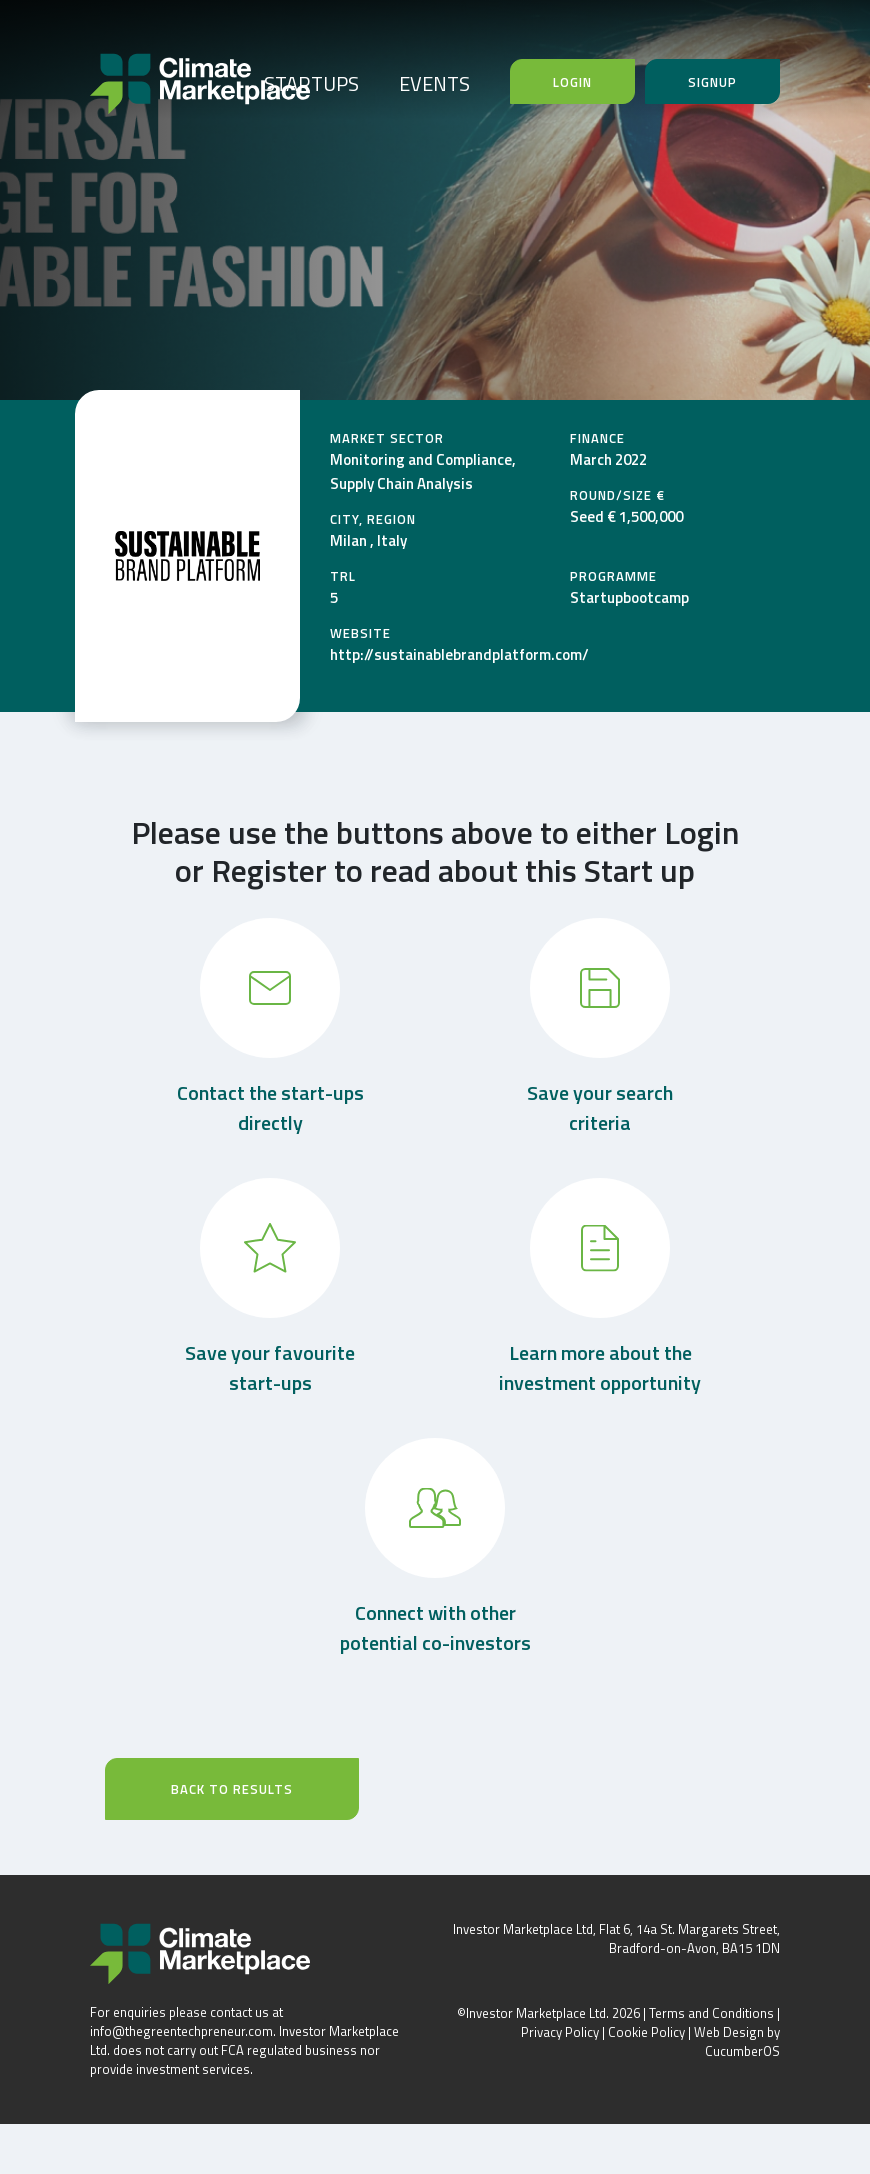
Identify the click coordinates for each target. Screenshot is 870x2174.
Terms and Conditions (711, 2013)
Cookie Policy (646, 2032)
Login (572, 82)
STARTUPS (311, 83)
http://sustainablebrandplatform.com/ (459, 654)
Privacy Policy (560, 2032)
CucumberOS (742, 2051)
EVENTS (434, 83)
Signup (712, 82)
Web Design (729, 2032)
